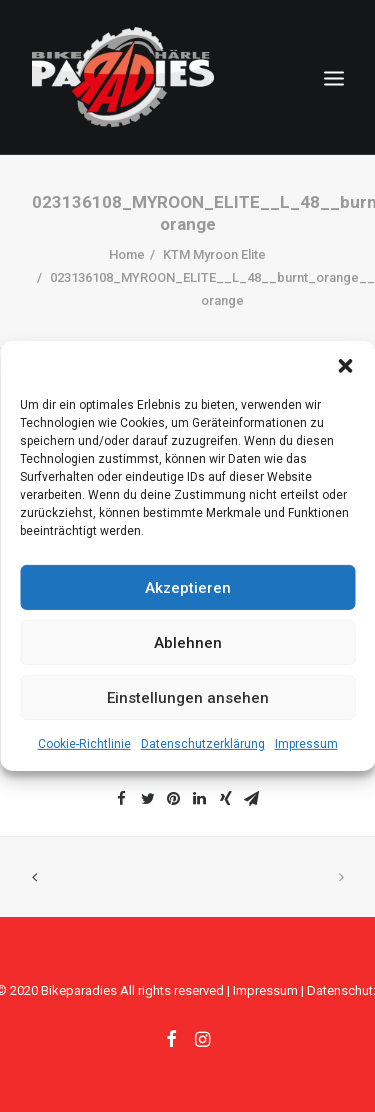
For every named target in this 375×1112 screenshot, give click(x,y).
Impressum (306, 744)
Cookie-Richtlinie (84, 744)
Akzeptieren (188, 587)
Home (127, 254)
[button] (345, 366)
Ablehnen (188, 642)
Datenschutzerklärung (203, 744)
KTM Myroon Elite (214, 254)
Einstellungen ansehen (188, 697)
